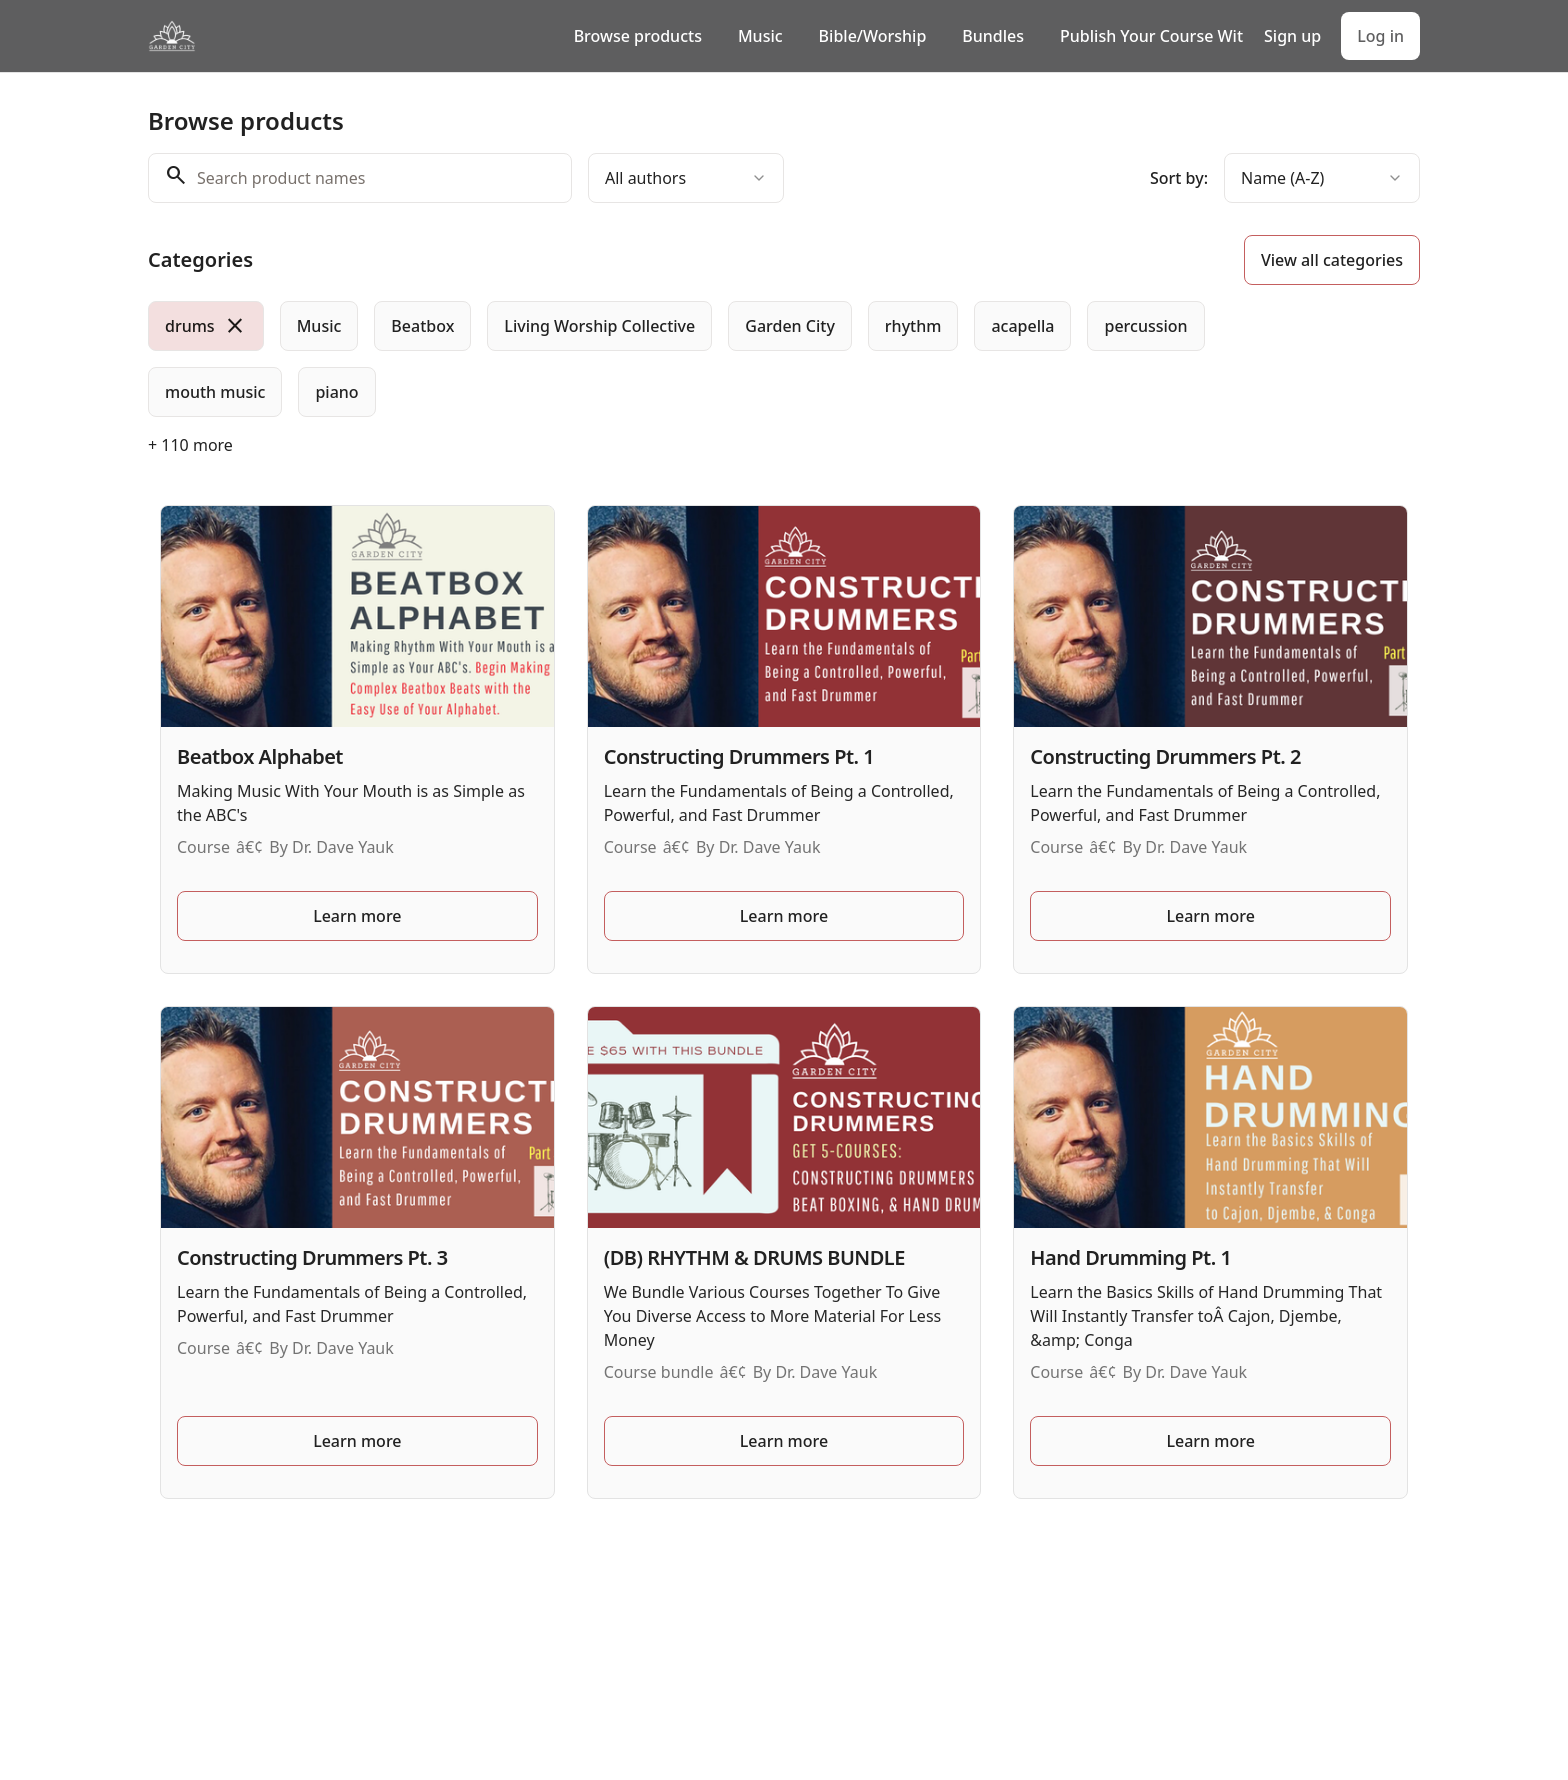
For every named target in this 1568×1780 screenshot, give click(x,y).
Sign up (1292, 36)
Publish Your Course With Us (1152, 36)
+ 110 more (190, 445)
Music (760, 36)
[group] (702, 359)
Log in (1380, 36)
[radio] (206, 326)
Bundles (993, 36)
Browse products (638, 36)
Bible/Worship (873, 36)
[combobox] (686, 178)
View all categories (1332, 260)
